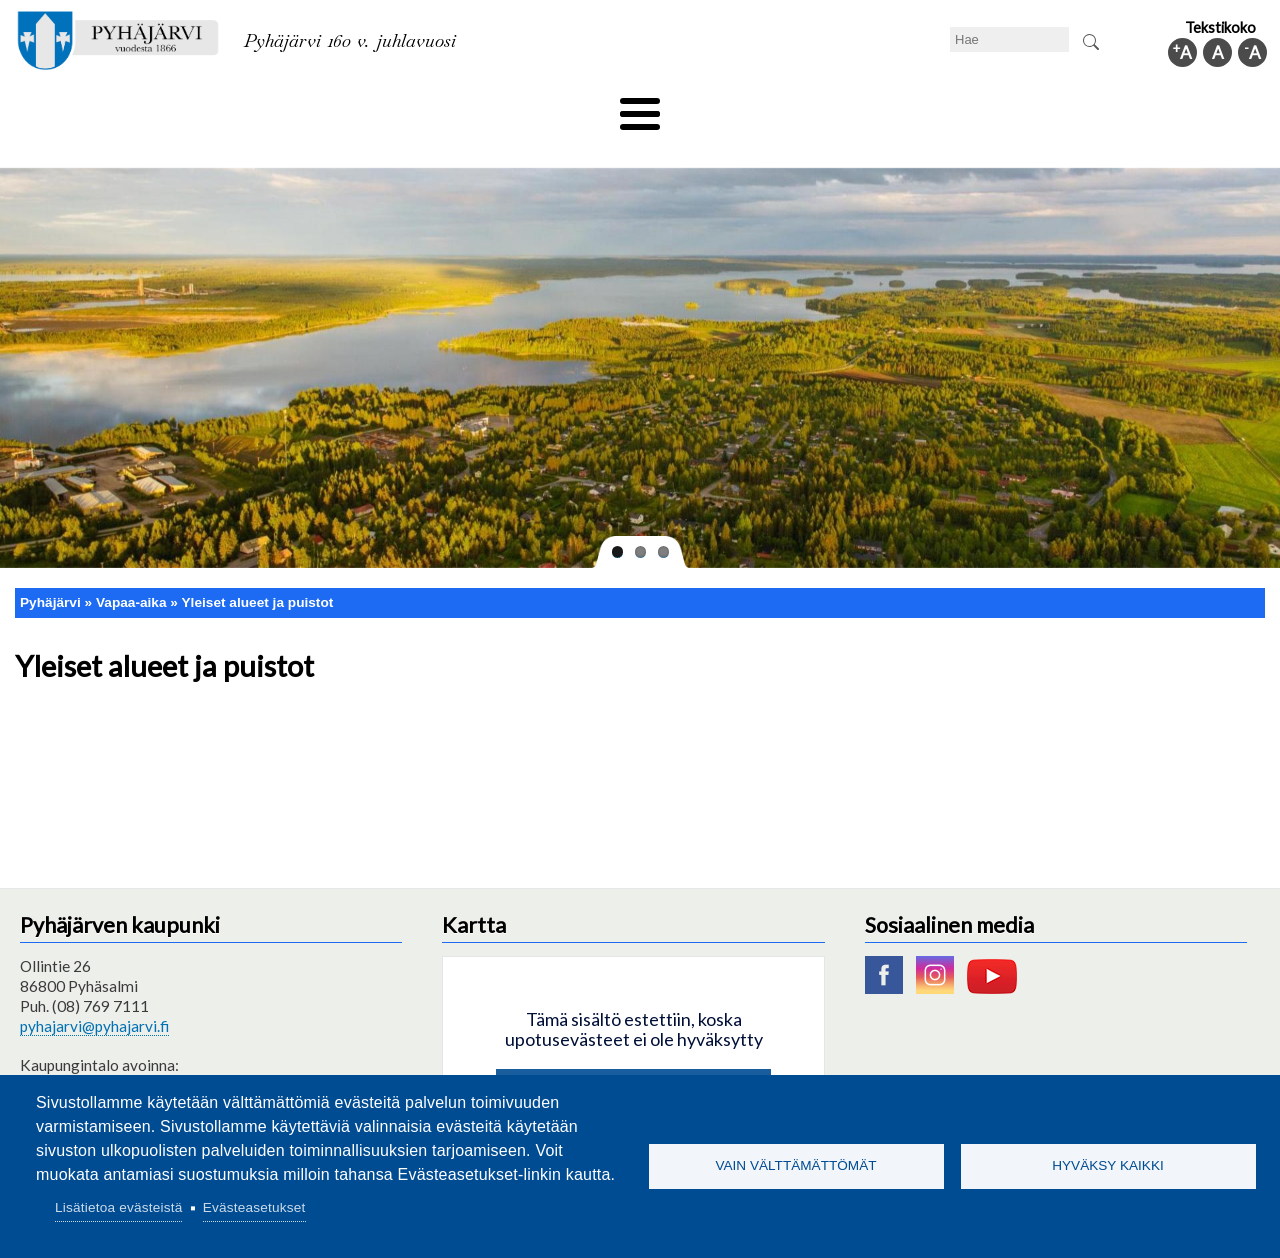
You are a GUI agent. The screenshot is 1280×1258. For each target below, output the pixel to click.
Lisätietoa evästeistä (118, 1207)
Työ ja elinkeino (866, 107)
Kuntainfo (1080, 107)
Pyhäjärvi (50, 568)
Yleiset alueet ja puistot (258, 568)
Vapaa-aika (527, 107)
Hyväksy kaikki (1108, 1165)
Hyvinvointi (641, 107)
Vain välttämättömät (795, 1165)
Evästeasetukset (254, 1207)
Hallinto (981, 107)
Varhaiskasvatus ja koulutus (360, 107)
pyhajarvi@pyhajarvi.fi (94, 993)
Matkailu (747, 107)
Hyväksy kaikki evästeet (633, 1059)
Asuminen (198, 107)
